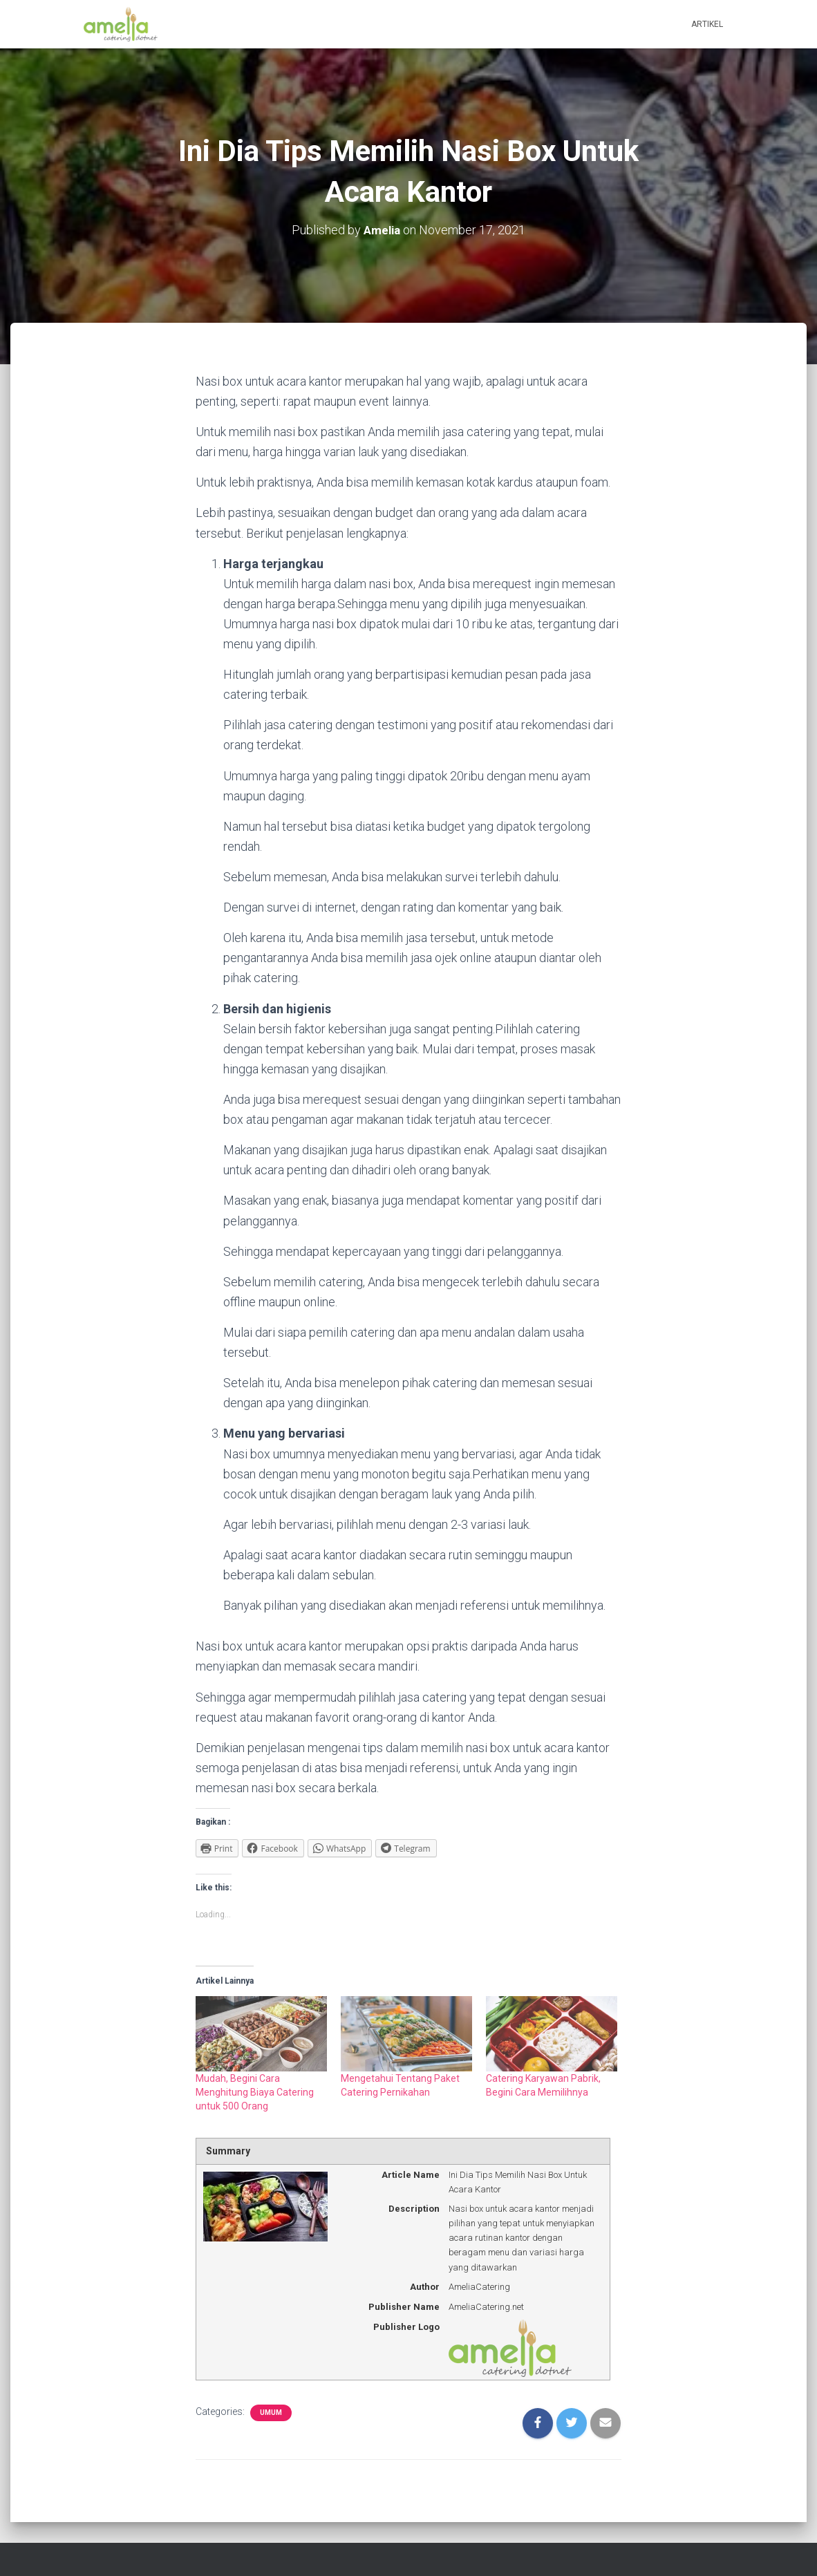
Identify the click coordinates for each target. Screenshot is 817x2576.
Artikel (707, 24)
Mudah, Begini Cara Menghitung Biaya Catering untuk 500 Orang (255, 2092)
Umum (271, 2412)
